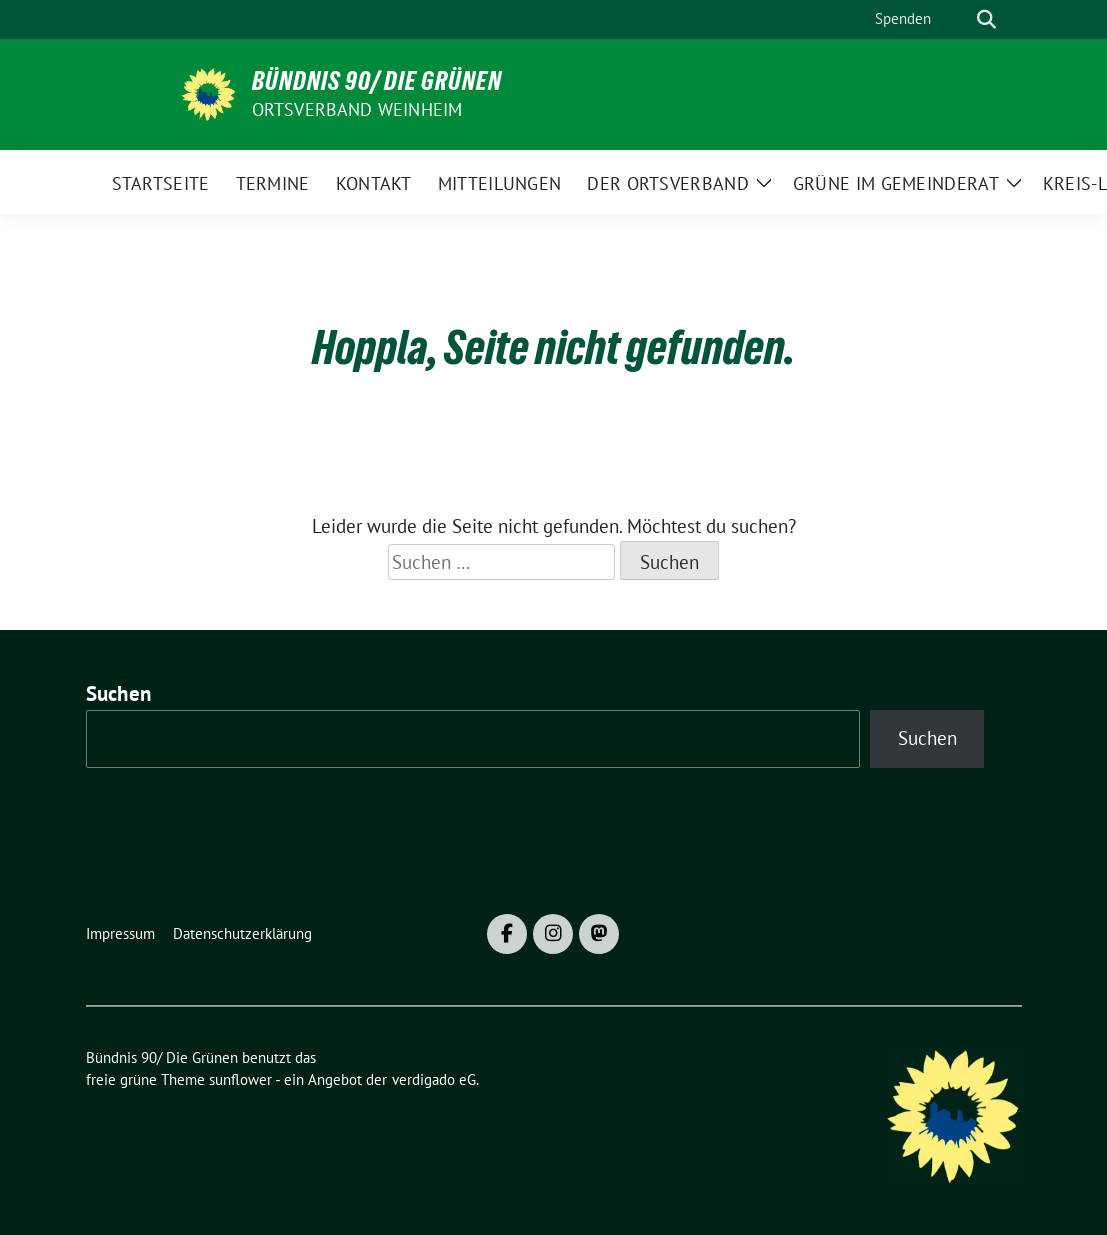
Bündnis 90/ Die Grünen (377, 81)
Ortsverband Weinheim (357, 109)
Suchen (119, 693)
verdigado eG (434, 1079)
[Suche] (958, 19)
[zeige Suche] (986, 19)
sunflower (240, 1079)
